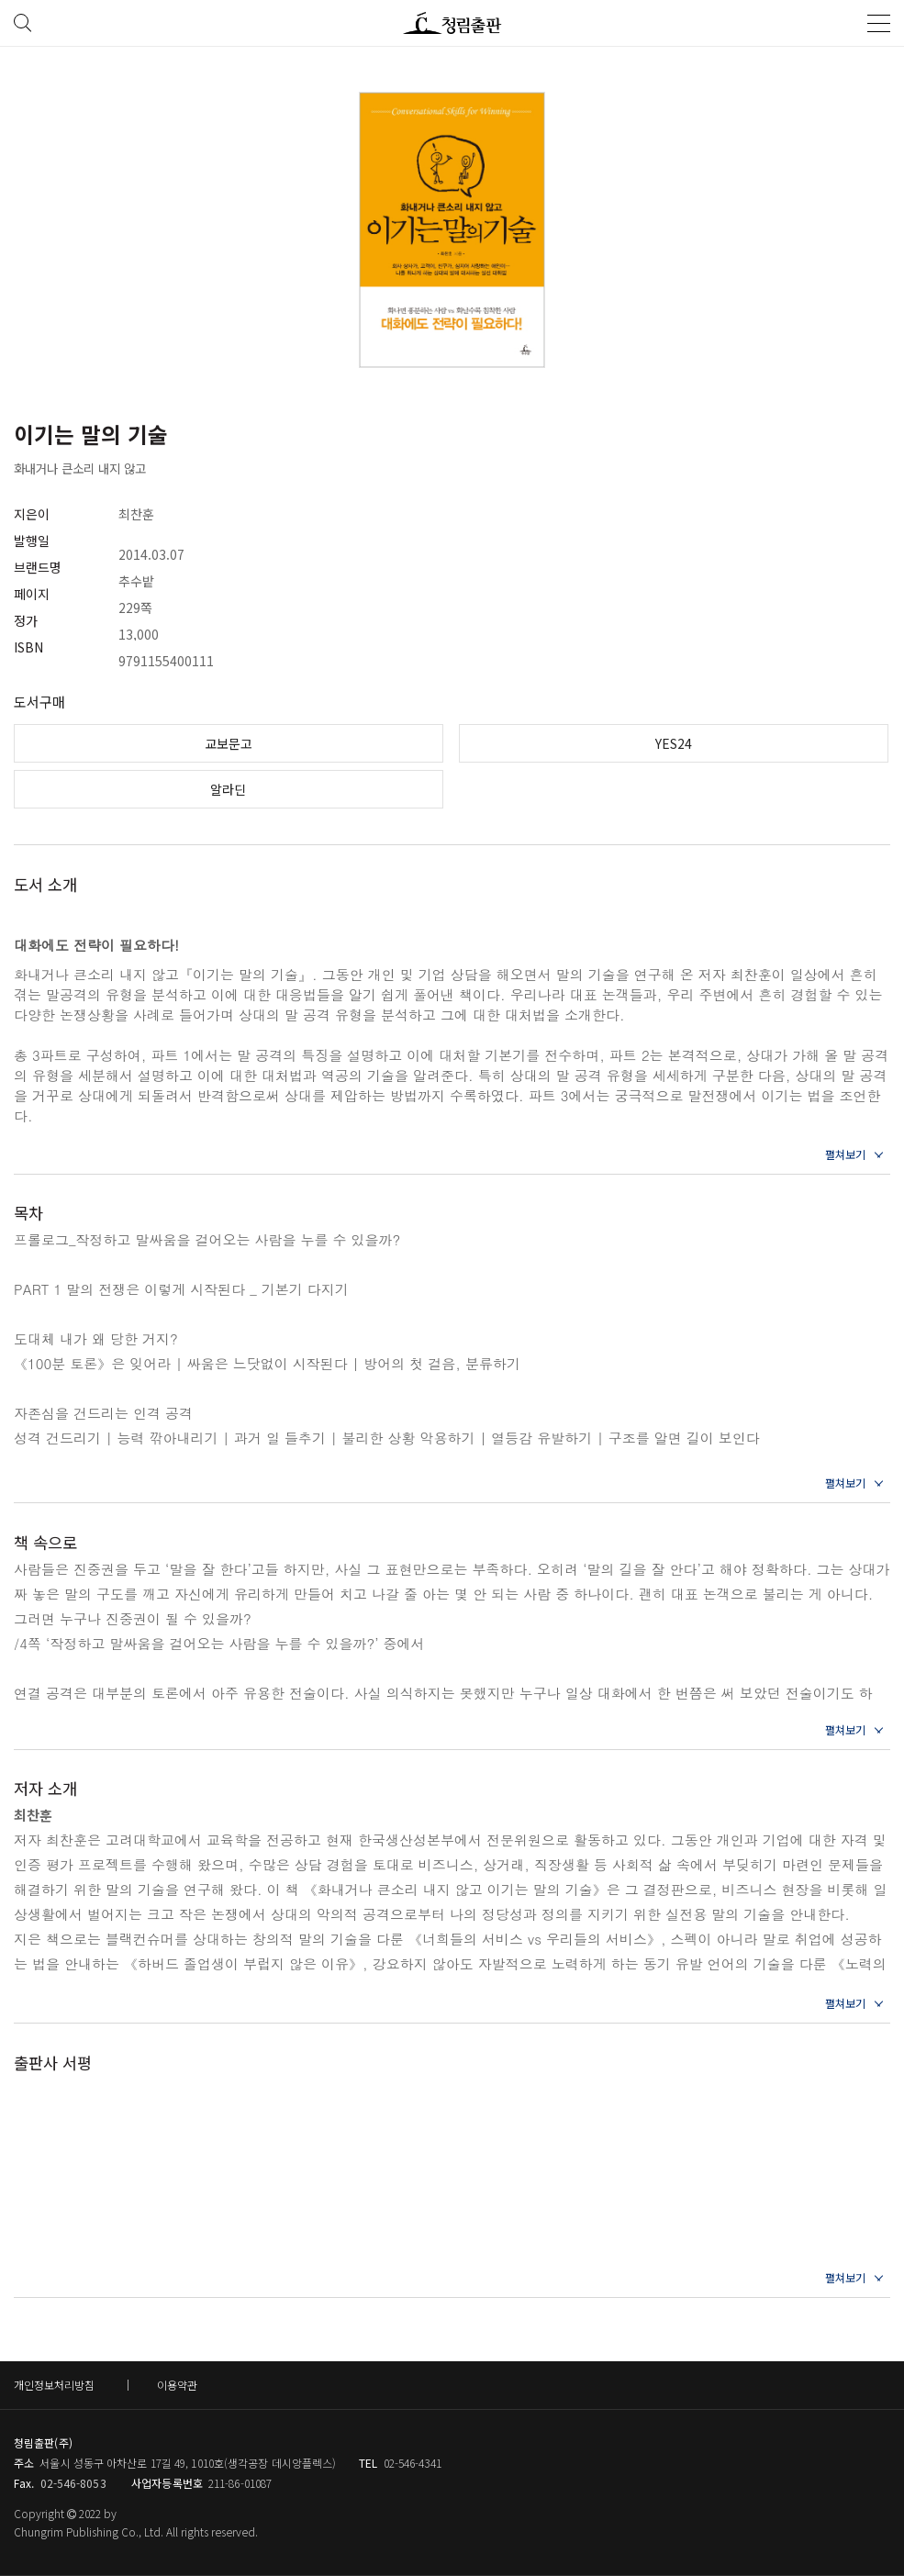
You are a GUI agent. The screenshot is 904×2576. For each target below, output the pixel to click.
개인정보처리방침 (54, 2384)
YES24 (673, 743)
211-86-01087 (240, 2483)
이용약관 (177, 2384)
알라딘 (228, 789)
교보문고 (228, 743)
